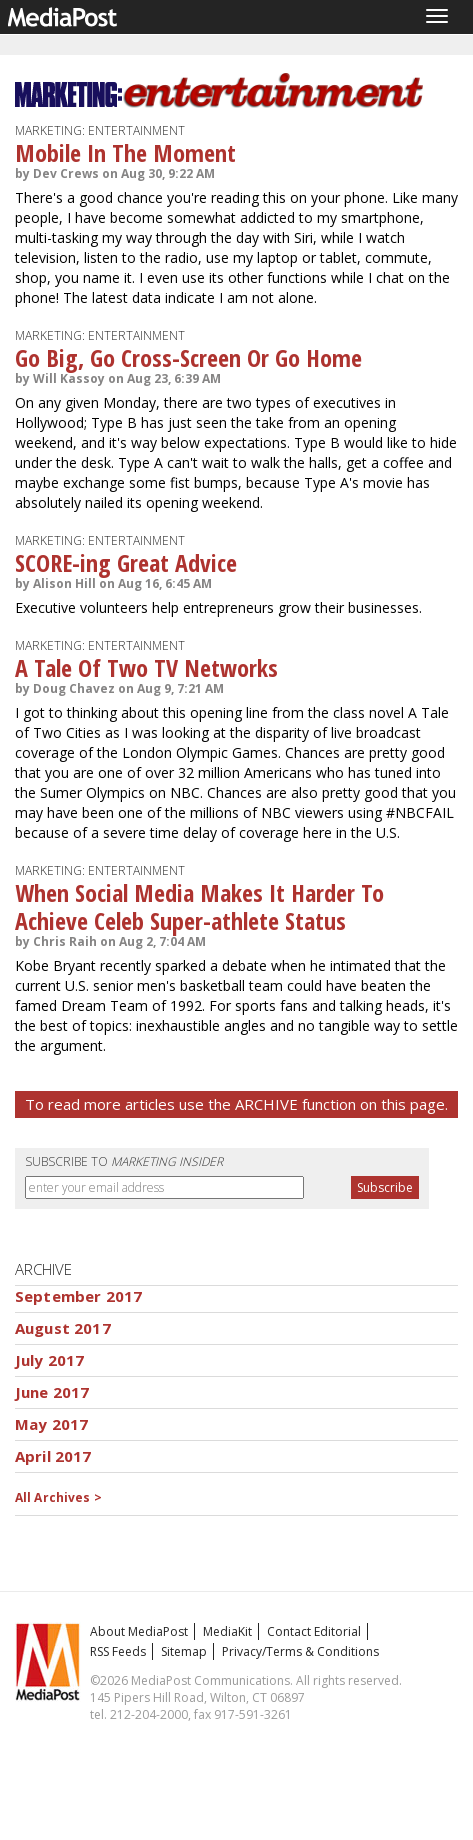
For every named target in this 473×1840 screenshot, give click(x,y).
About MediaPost (139, 1631)
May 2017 (51, 1424)
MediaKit (227, 1631)
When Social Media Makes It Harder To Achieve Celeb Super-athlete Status (199, 906)
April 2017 (53, 1456)
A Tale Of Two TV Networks (146, 667)
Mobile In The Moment (125, 152)
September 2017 (78, 1296)
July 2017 (49, 1360)
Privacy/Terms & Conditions (300, 1651)
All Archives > (58, 1497)
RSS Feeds (118, 1651)
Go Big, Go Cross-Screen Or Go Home (188, 357)
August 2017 (63, 1328)
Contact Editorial (314, 1631)
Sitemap (184, 1651)
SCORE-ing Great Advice (126, 562)
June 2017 (52, 1392)
